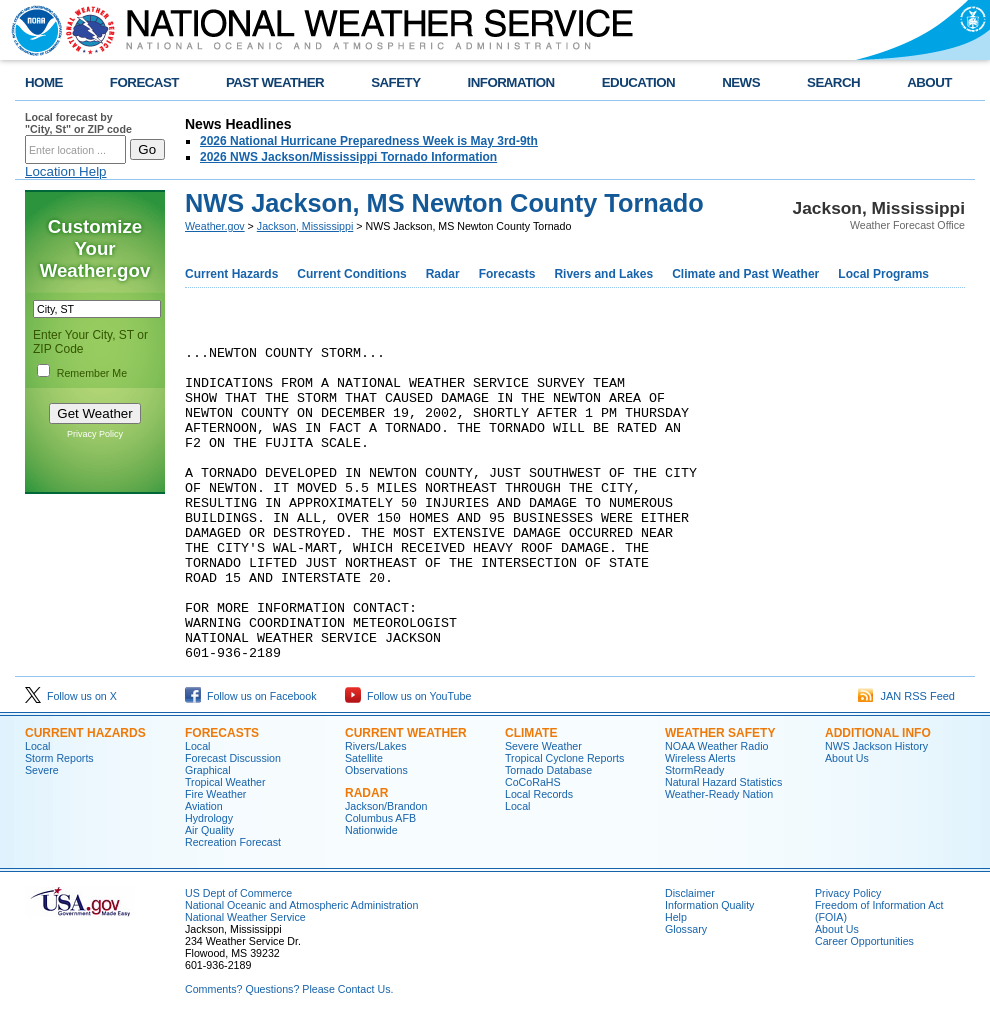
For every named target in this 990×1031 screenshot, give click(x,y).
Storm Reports (59, 764)
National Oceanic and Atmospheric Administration (301, 911)
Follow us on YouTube (408, 702)
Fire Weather (215, 800)
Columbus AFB (380, 824)
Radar (443, 274)
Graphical (208, 776)
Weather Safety (720, 739)
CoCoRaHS (533, 788)
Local (37, 752)
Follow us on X (71, 702)
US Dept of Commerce (238, 899)
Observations (376, 776)
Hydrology (209, 824)
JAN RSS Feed (906, 702)
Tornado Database (548, 776)
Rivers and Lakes (603, 274)
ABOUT (929, 82)
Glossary (686, 935)
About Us (847, 764)
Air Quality (209, 836)
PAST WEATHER (275, 82)
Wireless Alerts (700, 764)
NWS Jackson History (876, 752)
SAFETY (395, 82)
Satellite (364, 764)
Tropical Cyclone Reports (564, 764)
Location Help (66, 171)
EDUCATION (638, 82)
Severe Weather (543, 752)
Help (676, 923)
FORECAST (144, 82)
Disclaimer (690, 899)
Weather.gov (215, 226)
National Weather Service (245, 923)
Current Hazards (231, 274)
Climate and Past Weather (745, 274)
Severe (42, 776)
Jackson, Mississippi (305, 226)
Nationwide (371, 836)
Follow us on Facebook (251, 702)
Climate (531, 739)
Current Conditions (351, 274)
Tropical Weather (225, 788)
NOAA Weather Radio (716, 752)
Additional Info (878, 739)
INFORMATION (511, 82)
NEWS (741, 82)
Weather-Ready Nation (719, 800)
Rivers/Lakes (376, 752)
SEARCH (833, 82)
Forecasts (507, 274)
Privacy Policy (95, 434)
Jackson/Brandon (386, 812)
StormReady (694, 776)
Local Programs (883, 274)
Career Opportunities (864, 947)
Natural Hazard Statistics (723, 788)
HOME (44, 82)
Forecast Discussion (233, 764)
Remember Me (92, 373)
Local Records (539, 800)
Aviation (204, 812)
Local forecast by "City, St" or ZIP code (78, 123)
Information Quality (709, 911)
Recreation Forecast (233, 848)
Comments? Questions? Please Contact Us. (289, 995)
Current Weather (406, 739)
